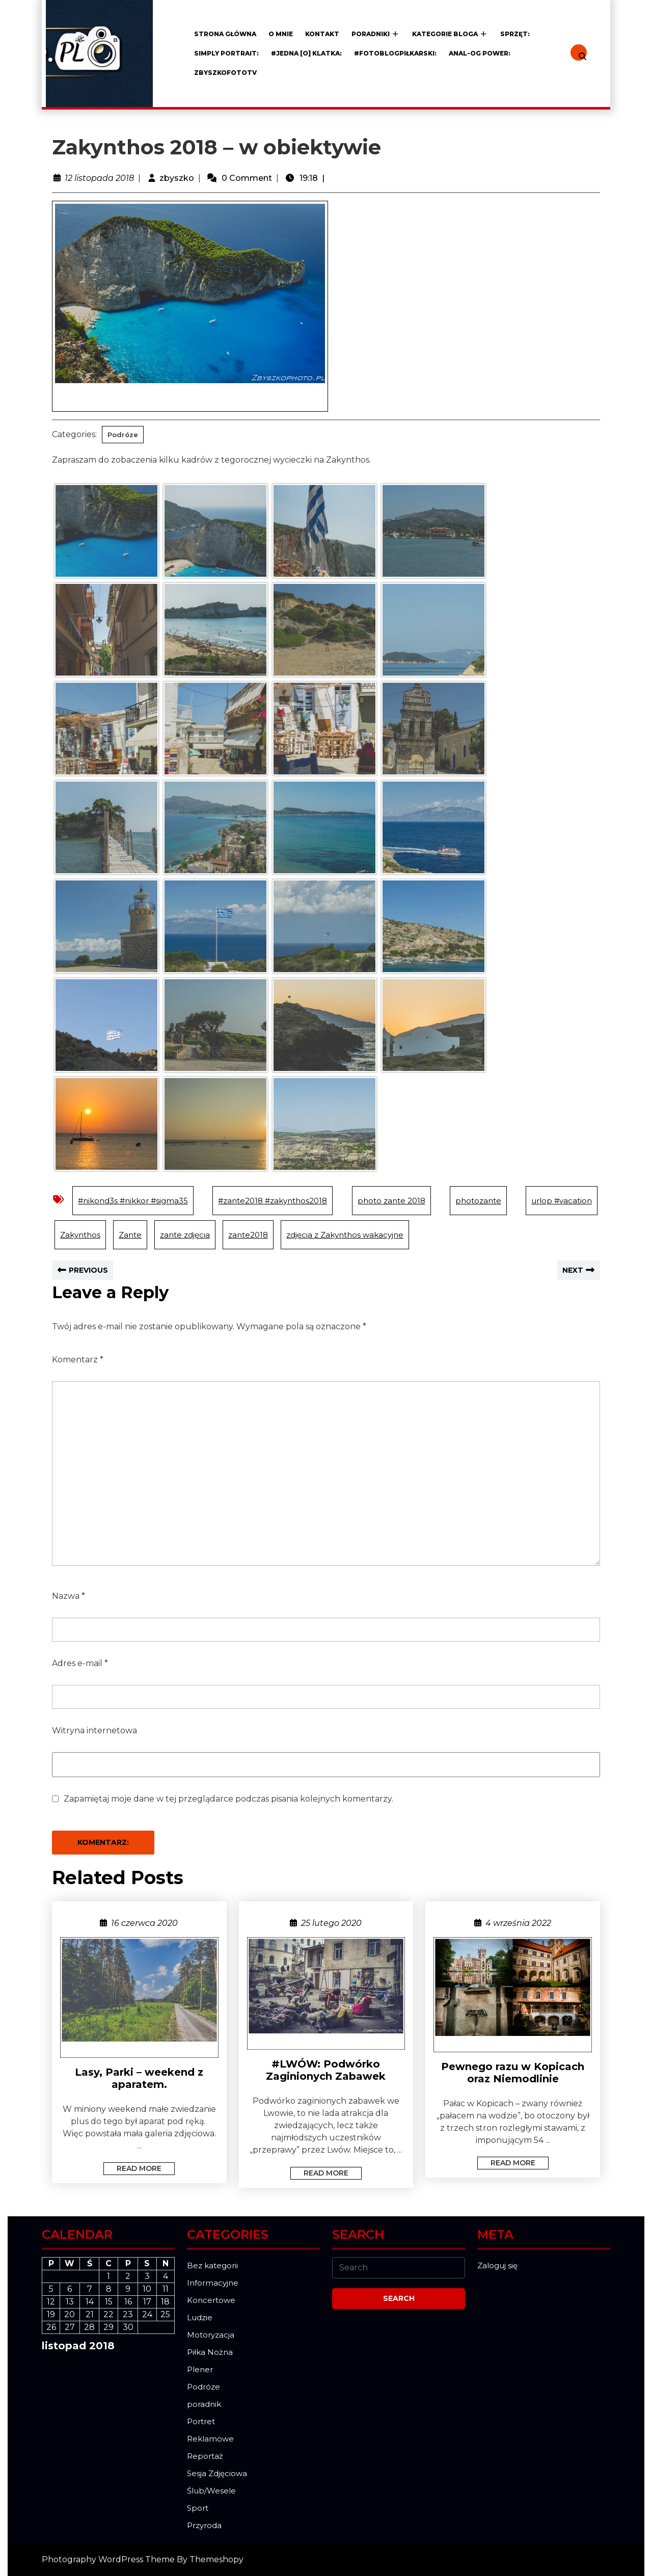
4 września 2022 (518, 1923)
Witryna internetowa (94, 1730)
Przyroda (204, 2525)
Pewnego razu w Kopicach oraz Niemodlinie (512, 2072)
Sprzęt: (515, 34)
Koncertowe (211, 2300)
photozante (478, 1200)
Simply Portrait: (226, 53)
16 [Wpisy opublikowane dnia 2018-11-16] (128, 2301)
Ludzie (199, 2317)
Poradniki (370, 34)
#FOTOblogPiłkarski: (395, 53)
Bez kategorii (212, 2265)
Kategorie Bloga (445, 34)
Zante (130, 1235)
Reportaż (205, 2456)
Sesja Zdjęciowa (217, 2473)
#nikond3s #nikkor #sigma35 (133, 1200)
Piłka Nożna (210, 2352)
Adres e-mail (80, 1663)
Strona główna (225, 34)
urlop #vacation (561, 1200)
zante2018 (248, 1235)
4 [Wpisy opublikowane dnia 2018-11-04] (165, 2276)
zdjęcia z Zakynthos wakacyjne (344, 1235)
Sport (197, 2508)
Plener (200, 2369)
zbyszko (176, 178)
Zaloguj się (497, 2265)
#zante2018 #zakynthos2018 (272, 1200)
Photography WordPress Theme (108, 2559)
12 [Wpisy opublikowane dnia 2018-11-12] (51, 2301)
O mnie (280, 34)
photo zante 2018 (391, 1200)
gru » (79, 2363)
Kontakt (322, 34)
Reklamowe (210, 2439)
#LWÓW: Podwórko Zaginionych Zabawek (326, 2070)
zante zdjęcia (185, 1235)
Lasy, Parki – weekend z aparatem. (139, 2078)
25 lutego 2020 (331, 1923)
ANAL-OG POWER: (479, 53)
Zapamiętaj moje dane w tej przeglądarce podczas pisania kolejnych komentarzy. (228, 1799)
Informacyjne (212, 2283)
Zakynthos (80, 1235)
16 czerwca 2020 (144, 1923)
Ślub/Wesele (211, 2491)
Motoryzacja (210, 2335)
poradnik (204, 2404)
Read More (132, 2167)
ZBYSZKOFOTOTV (225, 72)
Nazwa (68, 1596)
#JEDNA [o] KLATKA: (306, 53)
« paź (52, 2363)
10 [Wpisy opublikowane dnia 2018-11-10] (147, 2289)
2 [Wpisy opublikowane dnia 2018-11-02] (127, 2276)
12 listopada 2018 (99, 178)
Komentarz (77, 1359)
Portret (201, 2421)
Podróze (122, 435)
